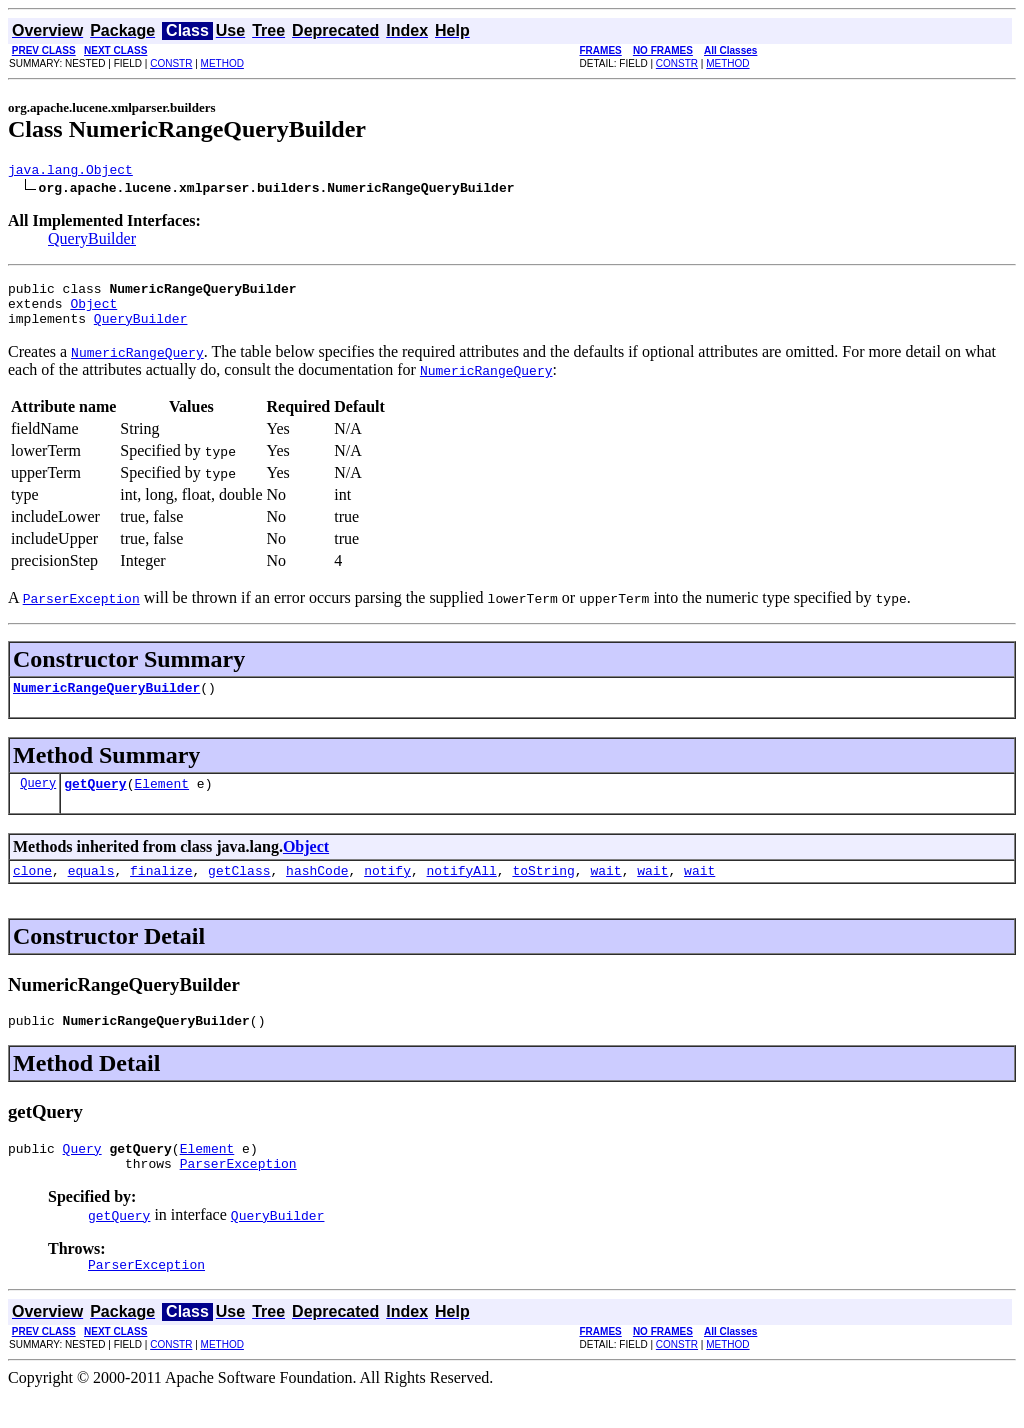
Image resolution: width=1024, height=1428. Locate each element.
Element (161, 801)
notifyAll (462, 891)
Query (38, 800)
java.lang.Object (70, 172)
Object (93, 312)
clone (32, 891)
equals (91, 891)
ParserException (238, 1193)
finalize (161, 891)
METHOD (222, 63)
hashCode (317, 891)
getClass (239, 891)
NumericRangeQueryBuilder (106, 702)
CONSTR (171, 63)
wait (605, 891)
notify (387, 891)
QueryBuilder (92, 241)
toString (543, 891)
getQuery (95, 801)
